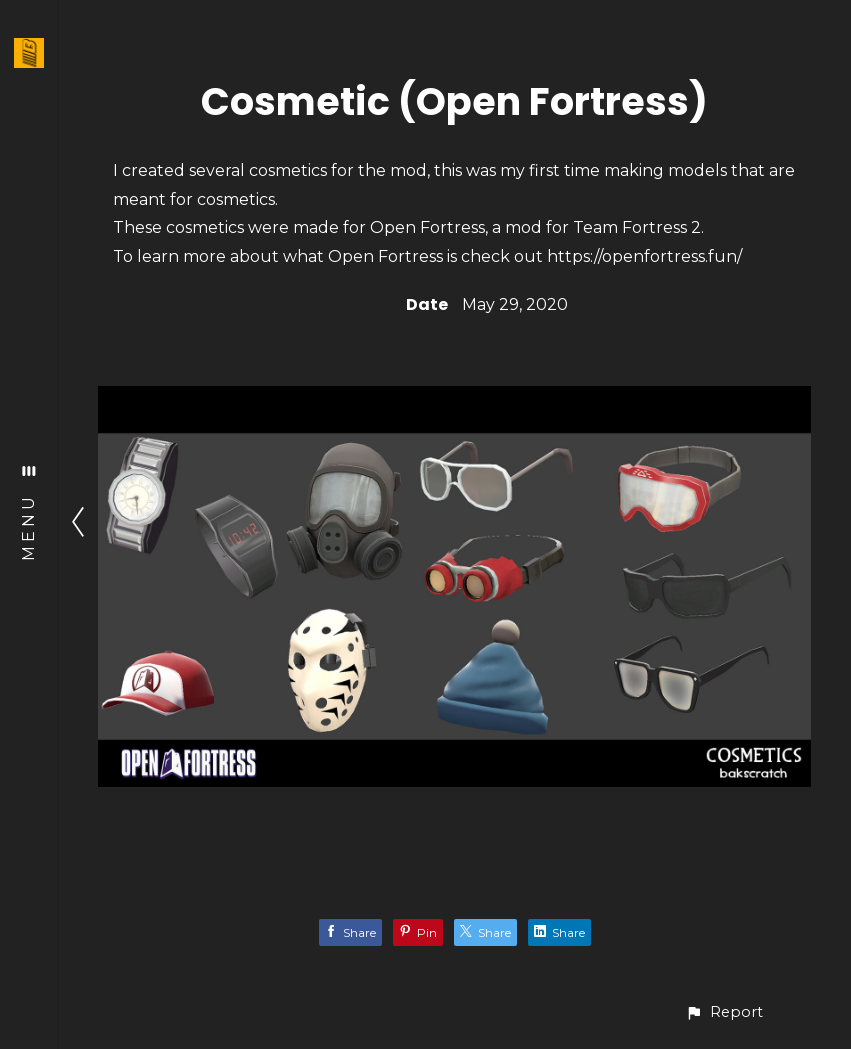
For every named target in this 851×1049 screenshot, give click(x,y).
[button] (724, 1012)
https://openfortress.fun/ (644, 256)
